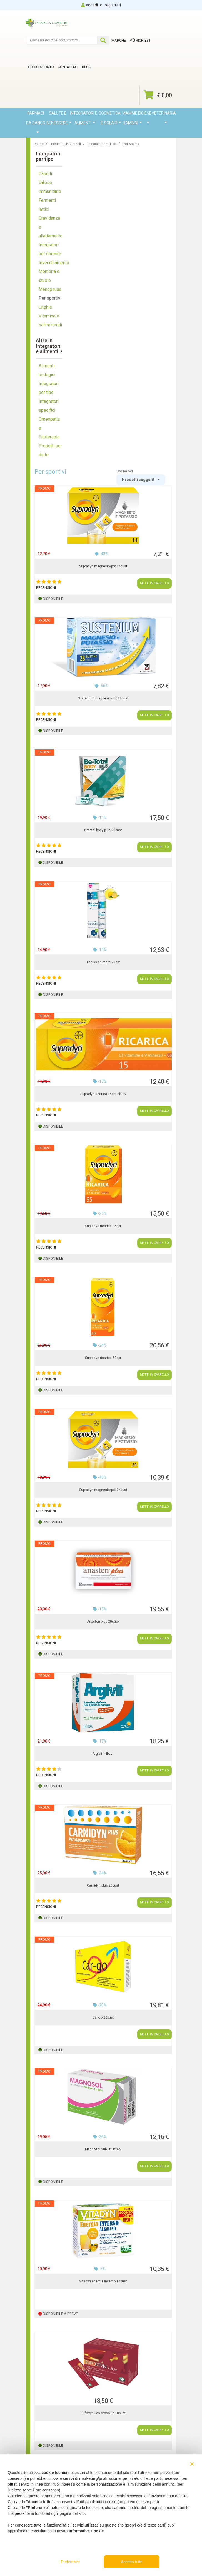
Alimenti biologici (47, 370)
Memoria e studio (49, 276)
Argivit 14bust (103, 1754)
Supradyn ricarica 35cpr (103, 1226)
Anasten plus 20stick (103, 1622)
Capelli (45, 173)
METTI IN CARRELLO (154, 583)
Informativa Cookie (86, 2531)
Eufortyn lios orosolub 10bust (103, 2413)
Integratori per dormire (50, 249)
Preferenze (70, 2562)
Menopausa (50, 289)
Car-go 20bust (103, 2017)
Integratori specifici (49, 406)
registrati (113, 5)
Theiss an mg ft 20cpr (103, 962)
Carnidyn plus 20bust (103, 1885)
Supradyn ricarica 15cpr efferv (103, 1094)
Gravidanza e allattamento (51, 227)
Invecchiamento (51, 262)
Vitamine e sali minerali (50, 320)
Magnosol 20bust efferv (103, 2149)
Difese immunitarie (50, 187)
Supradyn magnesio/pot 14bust (103, 566)
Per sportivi (50, 298)
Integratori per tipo (49, 388)
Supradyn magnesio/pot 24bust (103, 1490)
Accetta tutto (132, 2562)
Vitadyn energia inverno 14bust (103, 2281)
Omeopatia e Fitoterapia (49, 428)
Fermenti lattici (47, 205)
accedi (92, 5)
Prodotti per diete (50, 450)
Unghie (45, 307)
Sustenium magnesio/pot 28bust (103, 698)
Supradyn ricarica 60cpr (103, 1358)
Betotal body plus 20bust (103, 830)
